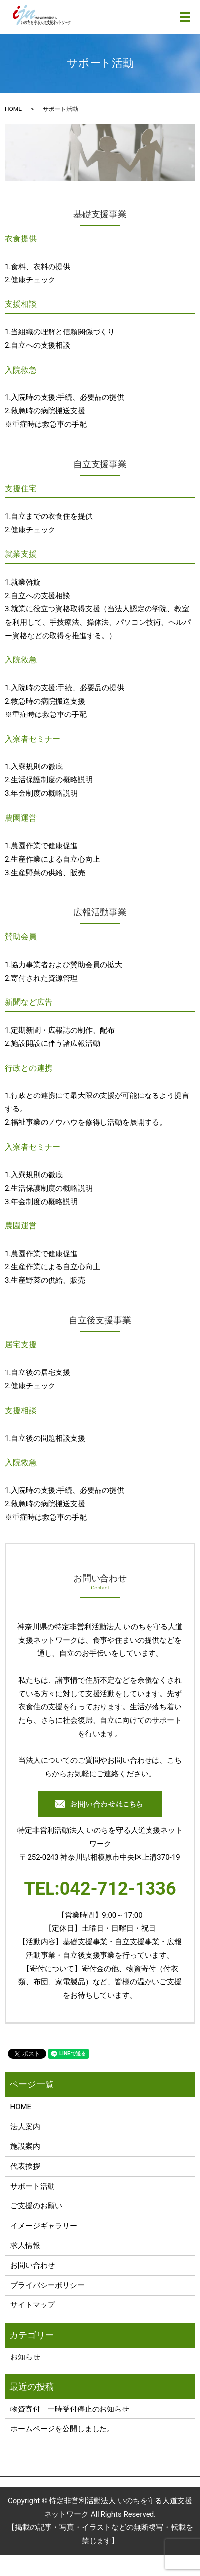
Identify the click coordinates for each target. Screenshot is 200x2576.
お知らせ (25, 2357)
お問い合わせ (32, 2265)
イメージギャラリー (43, 2225)
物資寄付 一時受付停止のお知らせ (69, 2409)
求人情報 (25, 2245)
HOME (13, 109)
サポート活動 (32, 2186)
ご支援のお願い (36, 2205)
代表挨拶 (25, 2166)
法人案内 (25, 2126)
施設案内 (25, 2146)
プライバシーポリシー (47, 2285)
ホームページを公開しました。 (62, 2428)
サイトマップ (32, 2305)
